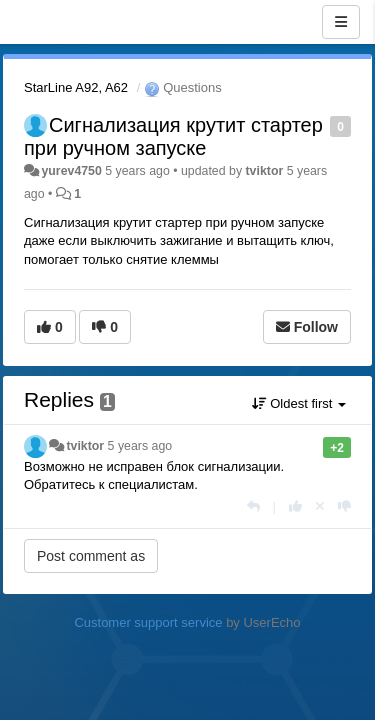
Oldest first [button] (299, 403)
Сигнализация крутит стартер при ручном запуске (173, 136)
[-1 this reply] (344, 506)
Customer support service (148, 622)
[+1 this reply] (295, 506)
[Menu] (341, 22)
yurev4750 (71, 171)
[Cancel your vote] (320, 506)
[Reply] (253, 506)
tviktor (265, 171)
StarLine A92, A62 (76, 87)
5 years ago (140, 446)
